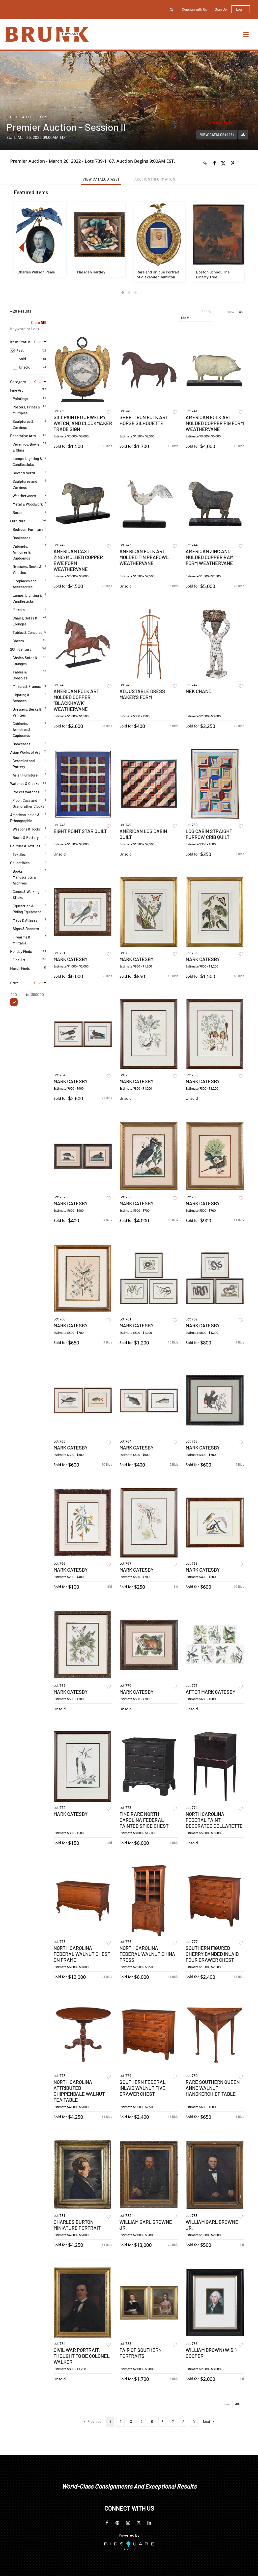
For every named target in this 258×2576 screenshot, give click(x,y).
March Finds (20, 968)
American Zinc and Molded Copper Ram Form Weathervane (209, 557)
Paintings (20, 398)
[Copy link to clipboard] (205, 163)
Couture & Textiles (25, 846)
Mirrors (19, 609)
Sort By (206, 311)
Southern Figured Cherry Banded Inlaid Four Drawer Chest (212, 1954)
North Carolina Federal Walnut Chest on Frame (82, 1954)
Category (18, 381)
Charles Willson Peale (36, 271)
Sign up (221, 9)
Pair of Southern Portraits (140, 2353)
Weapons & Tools (26, 829)
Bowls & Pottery (26, 837)
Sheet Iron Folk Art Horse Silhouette (143, 420)
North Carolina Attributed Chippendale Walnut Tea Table (79, 2091)
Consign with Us (194, 9)
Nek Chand (198, 691)
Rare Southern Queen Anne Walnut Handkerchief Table (213, 2088)
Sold (29, 359)
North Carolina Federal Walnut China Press (147, 1954)
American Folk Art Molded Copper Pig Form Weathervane (215, 423)
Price (14, 982)
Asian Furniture (25, 775)
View (230, 312)
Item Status (20, 341)
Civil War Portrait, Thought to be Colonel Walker (82, 2356)
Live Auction (27, 117)
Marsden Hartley (91, 271)
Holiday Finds (21, 951)
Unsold (29, 367)
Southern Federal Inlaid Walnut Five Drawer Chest (142, 2088)
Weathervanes (24, 495)
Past (28, 350)
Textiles (19, 854)
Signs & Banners (26, 928)
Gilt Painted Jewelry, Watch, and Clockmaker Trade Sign (83, 423)
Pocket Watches (26, 792)
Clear (38, 341)
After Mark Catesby (210, 1692)
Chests (18, 641)
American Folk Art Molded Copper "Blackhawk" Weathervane (76, 700)
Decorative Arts (23, 435)
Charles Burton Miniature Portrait (77, 2225)
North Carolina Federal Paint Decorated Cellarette (214, 1820)
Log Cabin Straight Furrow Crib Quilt (209, 834)
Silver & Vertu (24, 473)
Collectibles (19, 862)
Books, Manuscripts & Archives (24, 877)
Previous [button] (21, 247)
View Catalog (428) (216, 134)
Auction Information (154, 179)
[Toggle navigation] (246, 34)
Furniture (18, 521)
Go (13, 1001)
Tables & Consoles (27, 632)
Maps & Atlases (25, 920)
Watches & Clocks (24, 783)
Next (208, 2421)
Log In (241, 9)
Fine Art (16, 390)
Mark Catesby (71, 959)
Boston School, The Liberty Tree (213, 274)
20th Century (20, 649)
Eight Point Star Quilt (80, 831)
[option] (40, 239)
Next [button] (236, 247)
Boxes (17, 512)
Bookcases (21, 538)
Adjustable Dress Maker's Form (142, 694)
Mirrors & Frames (27, 686)
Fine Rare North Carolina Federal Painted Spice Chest (144, 1820)
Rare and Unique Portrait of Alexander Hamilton (158, 274)
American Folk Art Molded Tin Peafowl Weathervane (144, 557)
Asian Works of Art (25, 752)
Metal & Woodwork (28, 504)
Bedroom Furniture (28, 529)
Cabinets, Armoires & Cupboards (22, 552)
